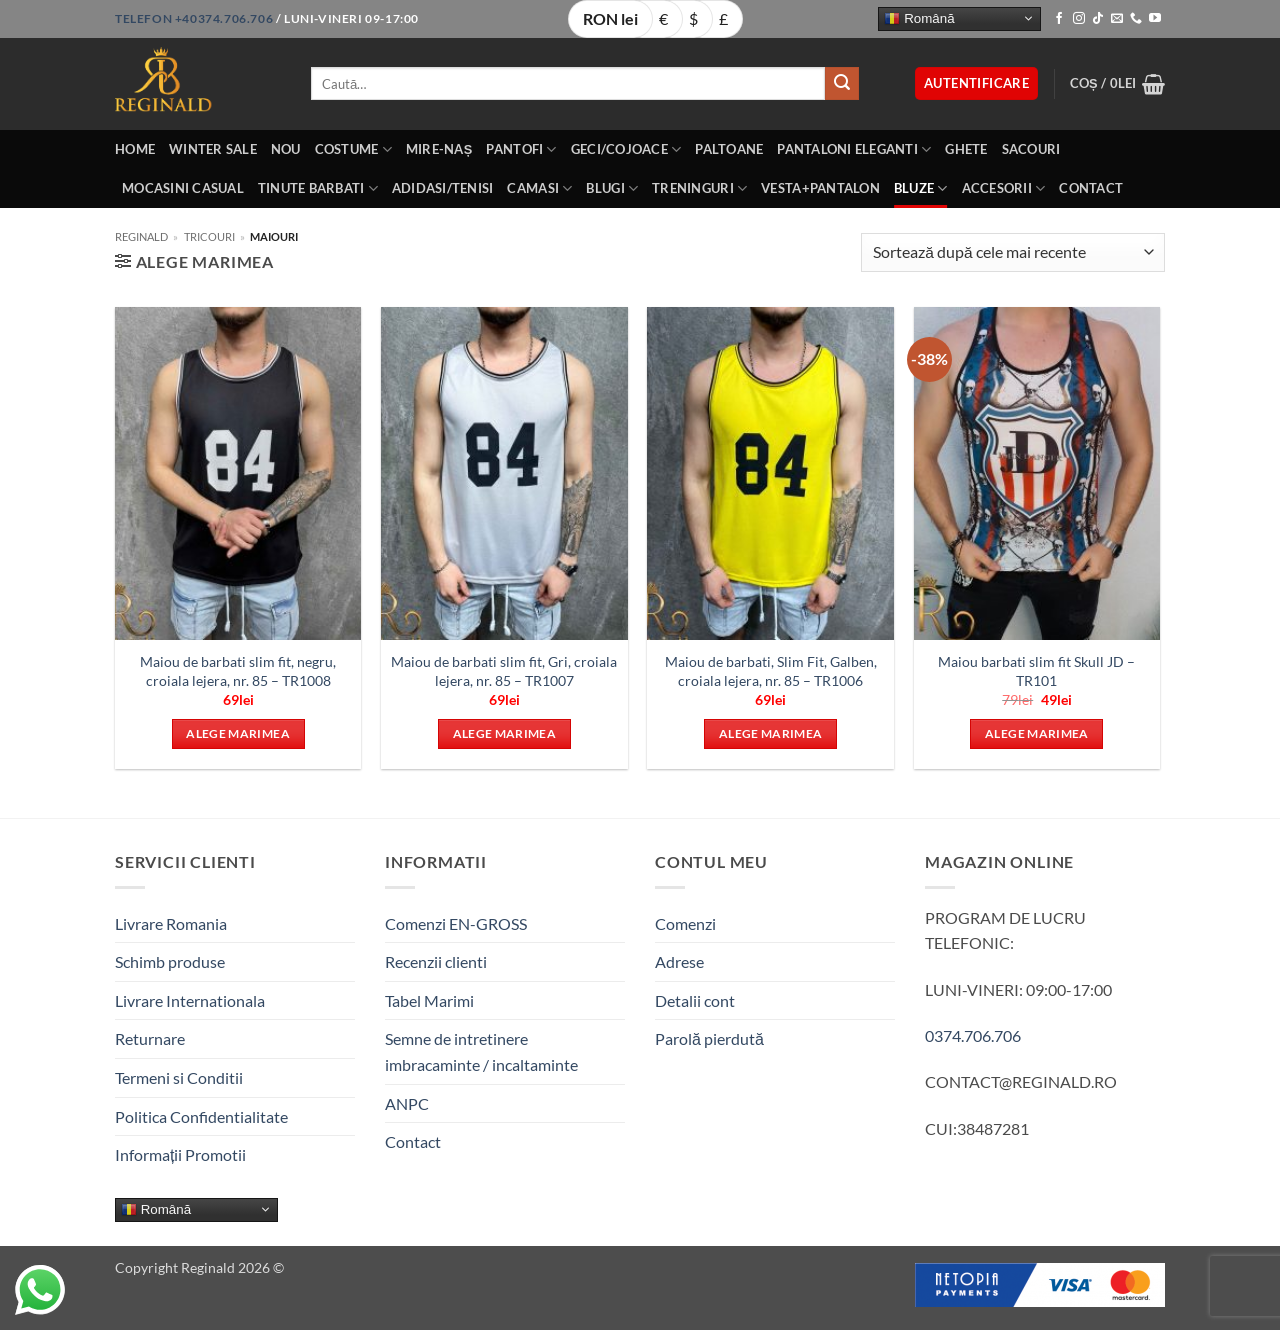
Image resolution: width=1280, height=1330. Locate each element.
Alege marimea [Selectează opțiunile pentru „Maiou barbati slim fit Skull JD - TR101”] (1037, 733)
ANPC (407, 1103)
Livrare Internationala (190, 1000)
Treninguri (699, 188)
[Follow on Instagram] (1079, 19)
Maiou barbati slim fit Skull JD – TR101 (1036, 671)
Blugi (612, 188)
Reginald (141, 236)
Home (135, 149)
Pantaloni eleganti (854, 149)
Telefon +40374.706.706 (194, 18)
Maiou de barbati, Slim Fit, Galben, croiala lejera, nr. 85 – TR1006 (771, 671)
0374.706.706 (973, 1035)
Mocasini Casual (183, 188)
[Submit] (842, 84)
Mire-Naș (439, 149)
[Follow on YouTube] (1155, 19)
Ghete (966, 149)
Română (919, 18)
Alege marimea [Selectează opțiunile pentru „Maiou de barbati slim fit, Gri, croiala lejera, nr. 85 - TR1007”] (505, 733)
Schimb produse (170, 961)
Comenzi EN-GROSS (456, 923)
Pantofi (521, 149)
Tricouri (209, 236)
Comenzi (685, 923)
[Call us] (1136, 19)
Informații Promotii (180, 1154)
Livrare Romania (171, 923)
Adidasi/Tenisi (443, 188)
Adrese (679, 961)
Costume (353, 149)
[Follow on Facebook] (1059, 19)
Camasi (539, 188)
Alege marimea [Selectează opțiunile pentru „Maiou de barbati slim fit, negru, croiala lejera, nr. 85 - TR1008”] (238, 733)
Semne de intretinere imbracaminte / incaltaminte (481, 1051)
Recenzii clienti (436, 961)
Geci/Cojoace (626, 149)
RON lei (610, 18)
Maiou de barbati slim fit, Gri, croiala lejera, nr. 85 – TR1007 (504, 671)
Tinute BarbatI (318, 188)
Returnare (150, 1038)
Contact (1091, 188)
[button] (976, 83)
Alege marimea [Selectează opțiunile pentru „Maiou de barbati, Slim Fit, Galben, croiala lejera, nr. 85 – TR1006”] (771, 733)
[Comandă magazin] (1013, 252)
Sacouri (1031, 149)
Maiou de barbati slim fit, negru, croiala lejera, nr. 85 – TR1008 (238, 671)
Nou (286, 149)
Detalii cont (695, 1000)
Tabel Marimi (429, 1000)
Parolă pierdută (709, 1038)
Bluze (921, 188)
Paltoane (729, 149)
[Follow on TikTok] (1098, 19)
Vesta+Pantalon (820, 188)
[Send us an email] (1117, 19)
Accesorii (1004, 188)
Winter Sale (213, 149)
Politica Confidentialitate (201, 1116)
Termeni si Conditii (179, 1077)
